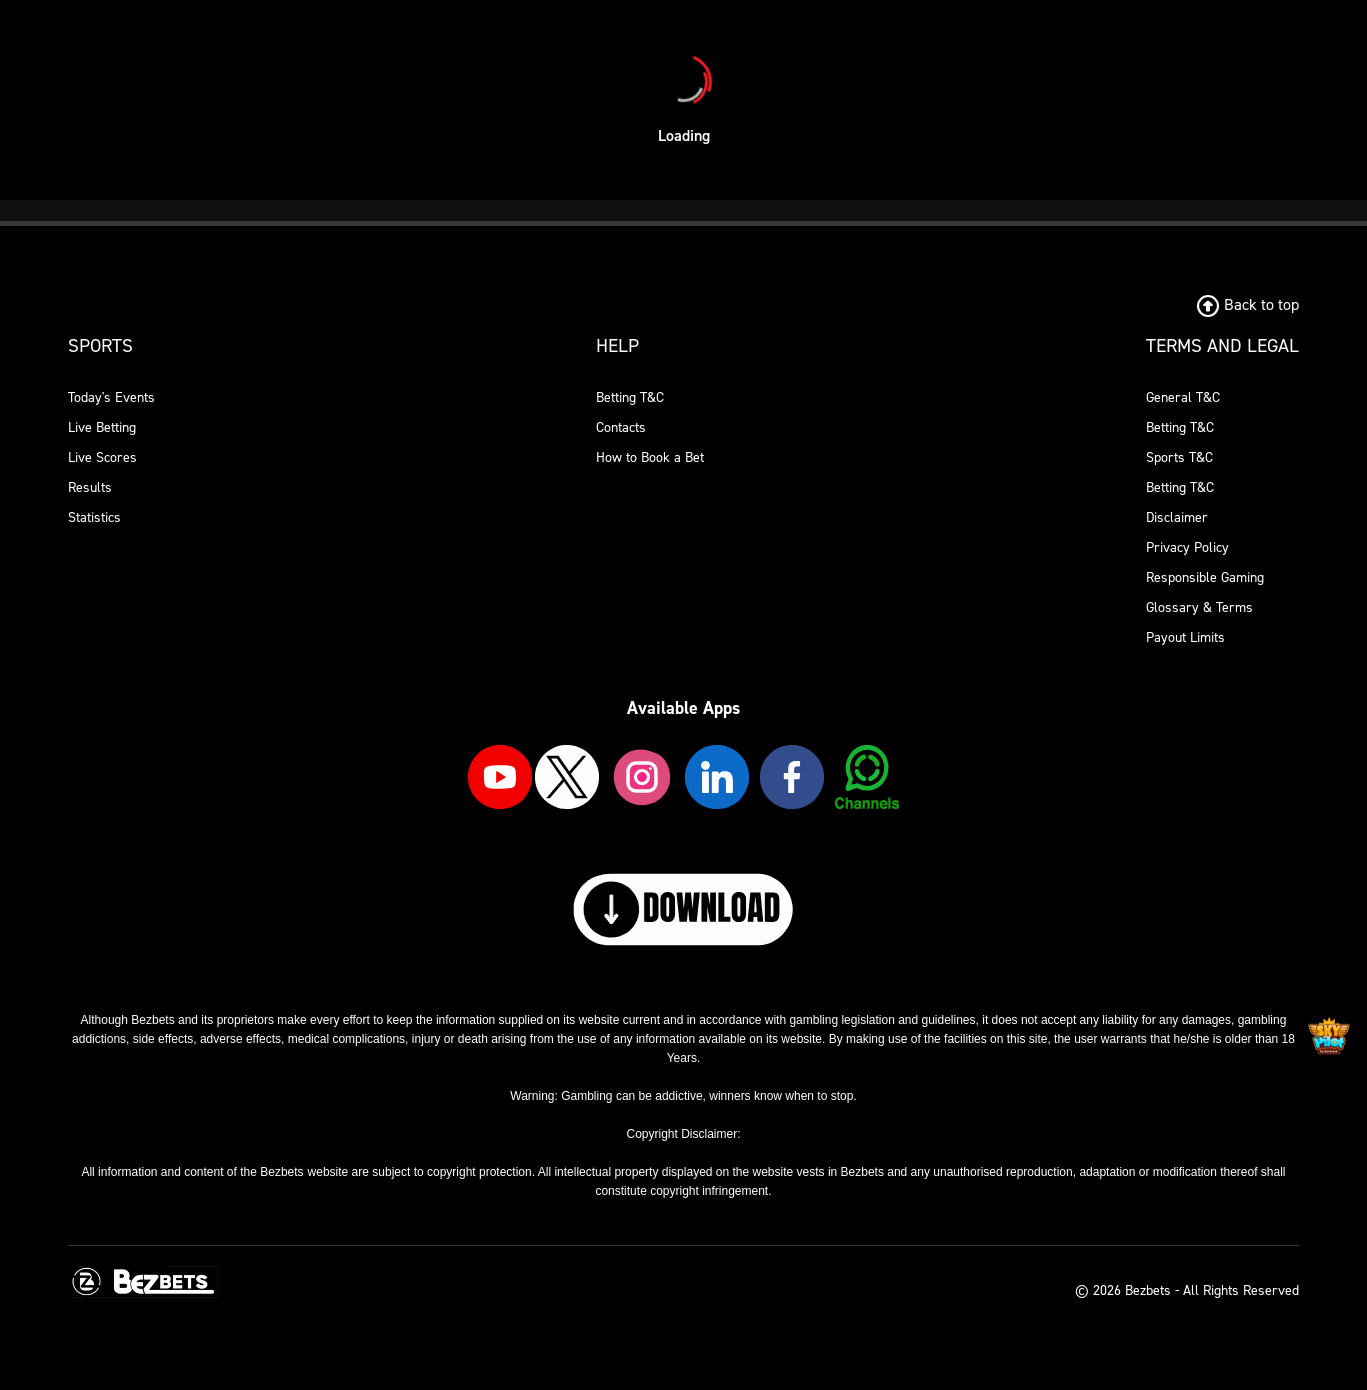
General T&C (1183, 397)
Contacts (621, 427)
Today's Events (111, 397)
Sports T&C (1179, 457)
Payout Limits (1185, 637)
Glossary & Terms (1199, 607)
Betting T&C (630, 397)
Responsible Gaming (1205, 577)
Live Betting (102, 427)
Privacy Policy (1187, 547)
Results (90, 487)
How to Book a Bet (650, 457)
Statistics (94, 517)
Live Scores (102, 457)
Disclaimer (1177, 517)
